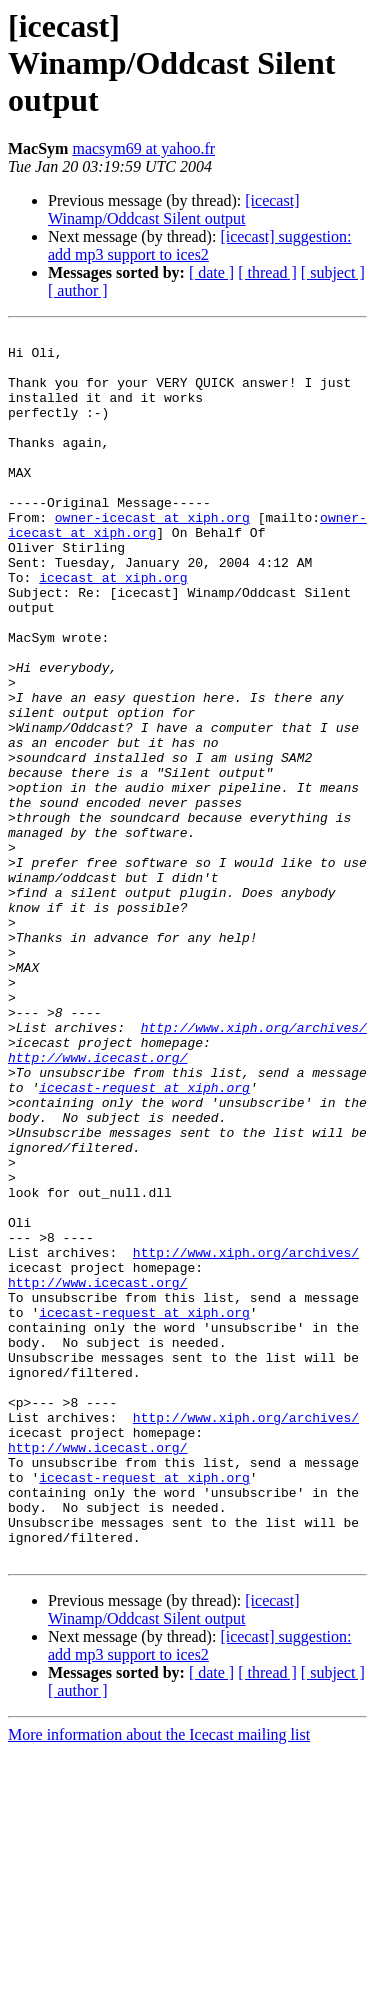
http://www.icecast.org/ (97, 1204)
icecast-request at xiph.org (144, 1240)
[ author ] (78, 290)
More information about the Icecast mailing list (159, 1980)
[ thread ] (267, 272)
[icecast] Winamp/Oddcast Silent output (173, 209)
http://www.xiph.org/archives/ (254, 1168)
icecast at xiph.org (113, 628)
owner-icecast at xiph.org (152, 556)
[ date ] (211, 272)
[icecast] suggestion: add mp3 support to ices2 (199, 245)
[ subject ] (333, 272)
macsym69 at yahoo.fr (143, 148)
